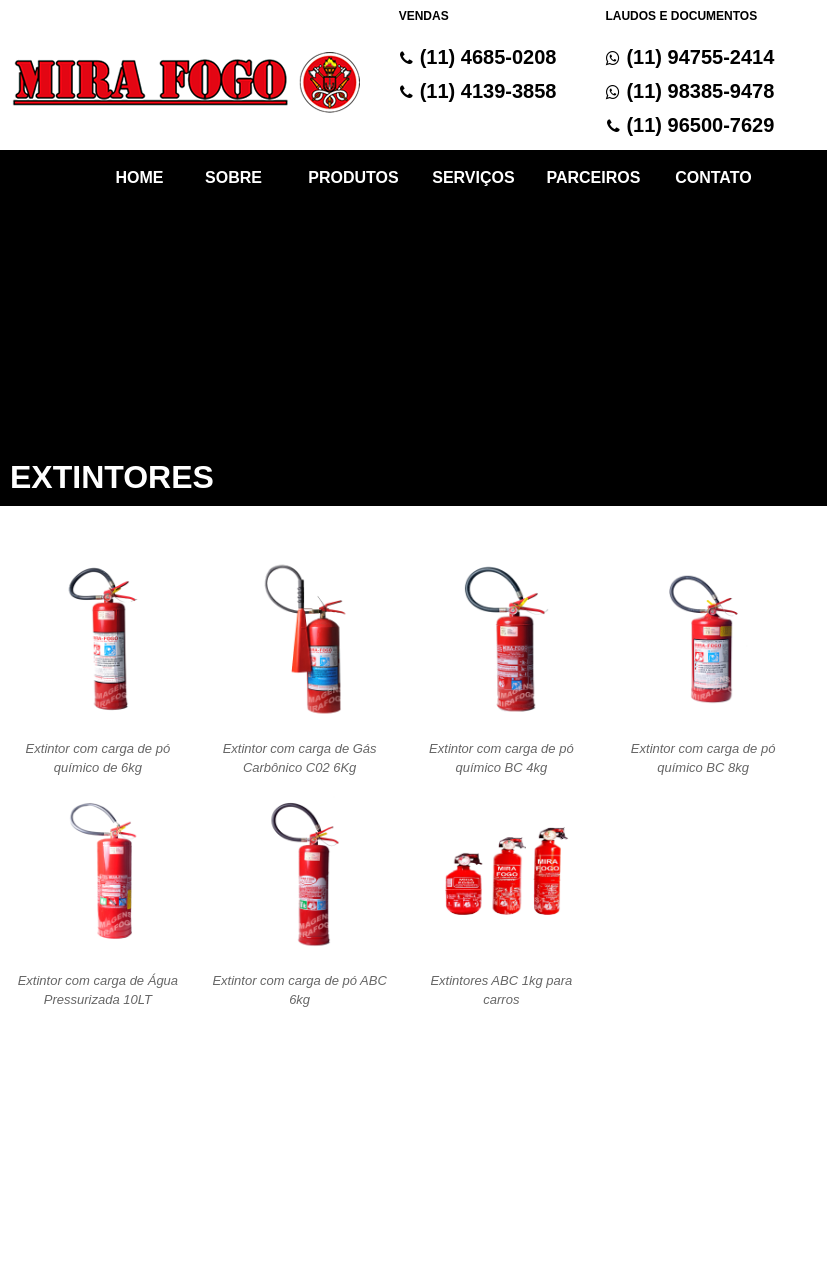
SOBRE (233, 177)
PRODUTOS (353, 177)
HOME (139, 177)
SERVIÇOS (473, 177)
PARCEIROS (593, 177)
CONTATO (713, 177)
